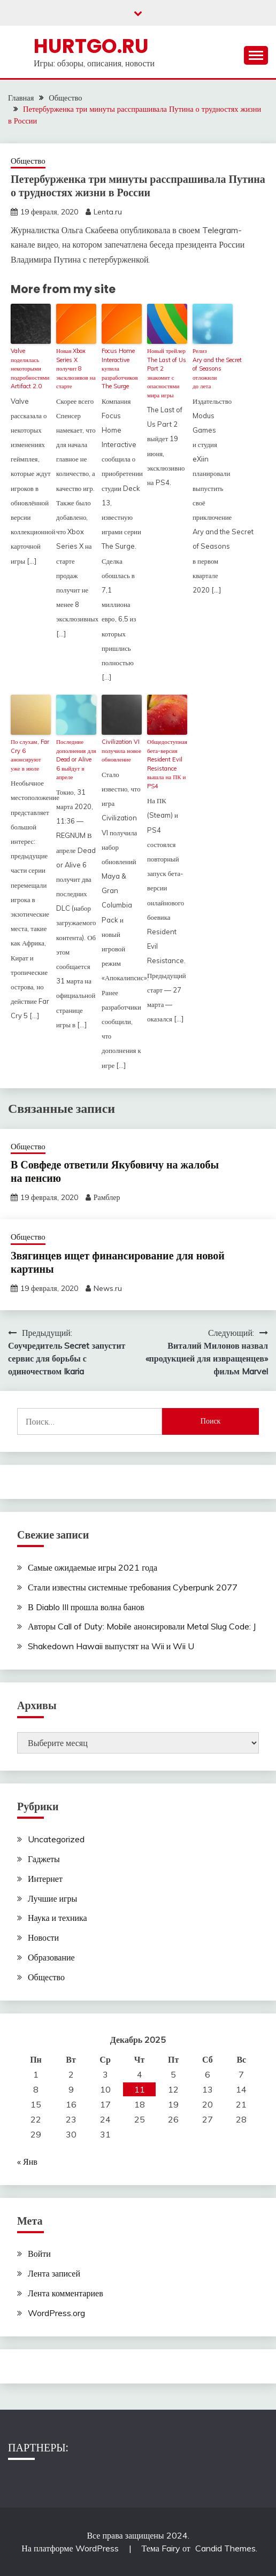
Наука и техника (57, 1917)
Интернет (45, 1878)
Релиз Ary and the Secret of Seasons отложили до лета (213, 368)
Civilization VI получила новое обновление (121, 750)
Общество (28, 161)
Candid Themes (225, 2548)
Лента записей (54, 2273)
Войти (39, 2253)
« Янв (27, 2161)
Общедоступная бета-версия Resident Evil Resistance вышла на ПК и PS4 (167, 764)
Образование (51, 1957)
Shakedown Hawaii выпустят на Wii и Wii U (111, 1646)
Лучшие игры (52, 1898)
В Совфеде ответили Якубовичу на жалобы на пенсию (115, 1171)
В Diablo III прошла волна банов (86, 1607)
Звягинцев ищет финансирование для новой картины (118, 1262)
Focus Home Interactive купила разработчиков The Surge (120, 368)
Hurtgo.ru (91, 46)
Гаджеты (44, 1859)
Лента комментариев (65, 2293)
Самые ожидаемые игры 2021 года (92, 1567)
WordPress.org (56, 2313)
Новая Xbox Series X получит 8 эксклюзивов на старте (76, 368)
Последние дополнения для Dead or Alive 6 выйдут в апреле (76, 759)
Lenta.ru (108, 212)
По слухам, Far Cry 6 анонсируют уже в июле (30, 755)
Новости (43, 1937)
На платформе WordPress (70, 2548)
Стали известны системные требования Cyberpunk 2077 (132, 1587)
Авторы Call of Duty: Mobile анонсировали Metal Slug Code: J (142, 1626)
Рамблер (107, 1197)
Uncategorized (56, 1839)
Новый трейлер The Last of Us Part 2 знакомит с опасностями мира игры (166, 373)
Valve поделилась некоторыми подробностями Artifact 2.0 (30, 368)
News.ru (108, 1288)
